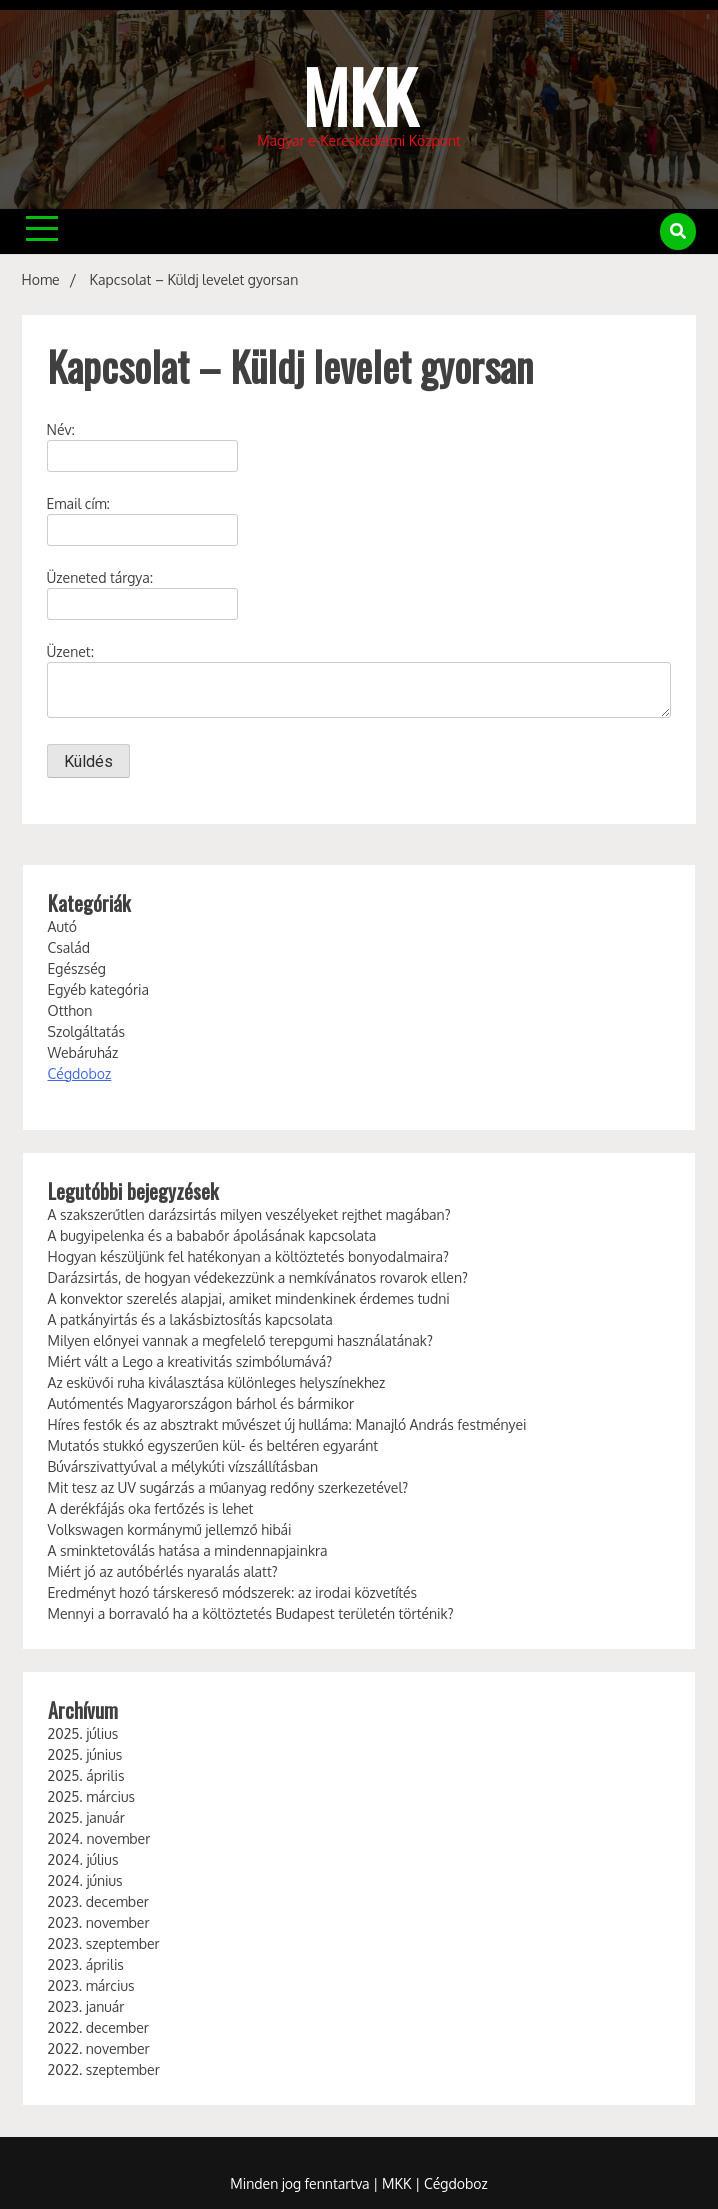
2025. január (86, 1817)
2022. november (99, 2048)
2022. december (98, 2027)
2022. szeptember (104, 2069)
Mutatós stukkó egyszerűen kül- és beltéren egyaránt (213, 1445)
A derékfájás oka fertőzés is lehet (151, 1508)
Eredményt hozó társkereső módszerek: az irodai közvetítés (233, 1592)
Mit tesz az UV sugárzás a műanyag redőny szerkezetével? (228, 1487)
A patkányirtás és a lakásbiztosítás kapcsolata (190, 1319)
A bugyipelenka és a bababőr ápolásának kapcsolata (212, 1235)
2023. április (86, 1964)
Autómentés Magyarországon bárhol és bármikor (201, 1403)
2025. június (85, 1754)
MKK (359, 95)
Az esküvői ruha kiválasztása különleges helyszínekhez (217, 1382)
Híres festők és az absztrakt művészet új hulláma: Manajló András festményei (287, 1424)
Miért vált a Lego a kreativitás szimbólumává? (190, 1361)
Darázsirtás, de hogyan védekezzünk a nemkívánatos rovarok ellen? (258, 1277)
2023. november (99, 1922)
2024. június (85, 1880)
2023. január (86, 2006)
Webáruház (83, 1052)
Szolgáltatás (86, 1031)
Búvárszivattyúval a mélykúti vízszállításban (183, 1466)
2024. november (99, 1838)
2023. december (98, 1901)
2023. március (91, 1985)
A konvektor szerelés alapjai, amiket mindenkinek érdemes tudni (249, 1298)
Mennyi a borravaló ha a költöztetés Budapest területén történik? (251, 1613)
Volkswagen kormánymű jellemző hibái (170, 1529)
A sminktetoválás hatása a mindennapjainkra (188, 1550)
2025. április (86, 1775)
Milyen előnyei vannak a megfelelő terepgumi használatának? (240, 1340)
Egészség (77, 968)
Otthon (70, 1010)
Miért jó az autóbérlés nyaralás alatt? (163, 1571)
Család (69, 947)
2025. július (83, 1733)
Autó (62, 926)
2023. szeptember (104, 1943)
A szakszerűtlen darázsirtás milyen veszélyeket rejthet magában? (249, 1214)
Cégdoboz (80, 1073)
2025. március (91, 1796)
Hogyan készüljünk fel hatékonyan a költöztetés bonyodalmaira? (248, 1256)
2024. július (83, 1859)
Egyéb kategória (99, 989)
